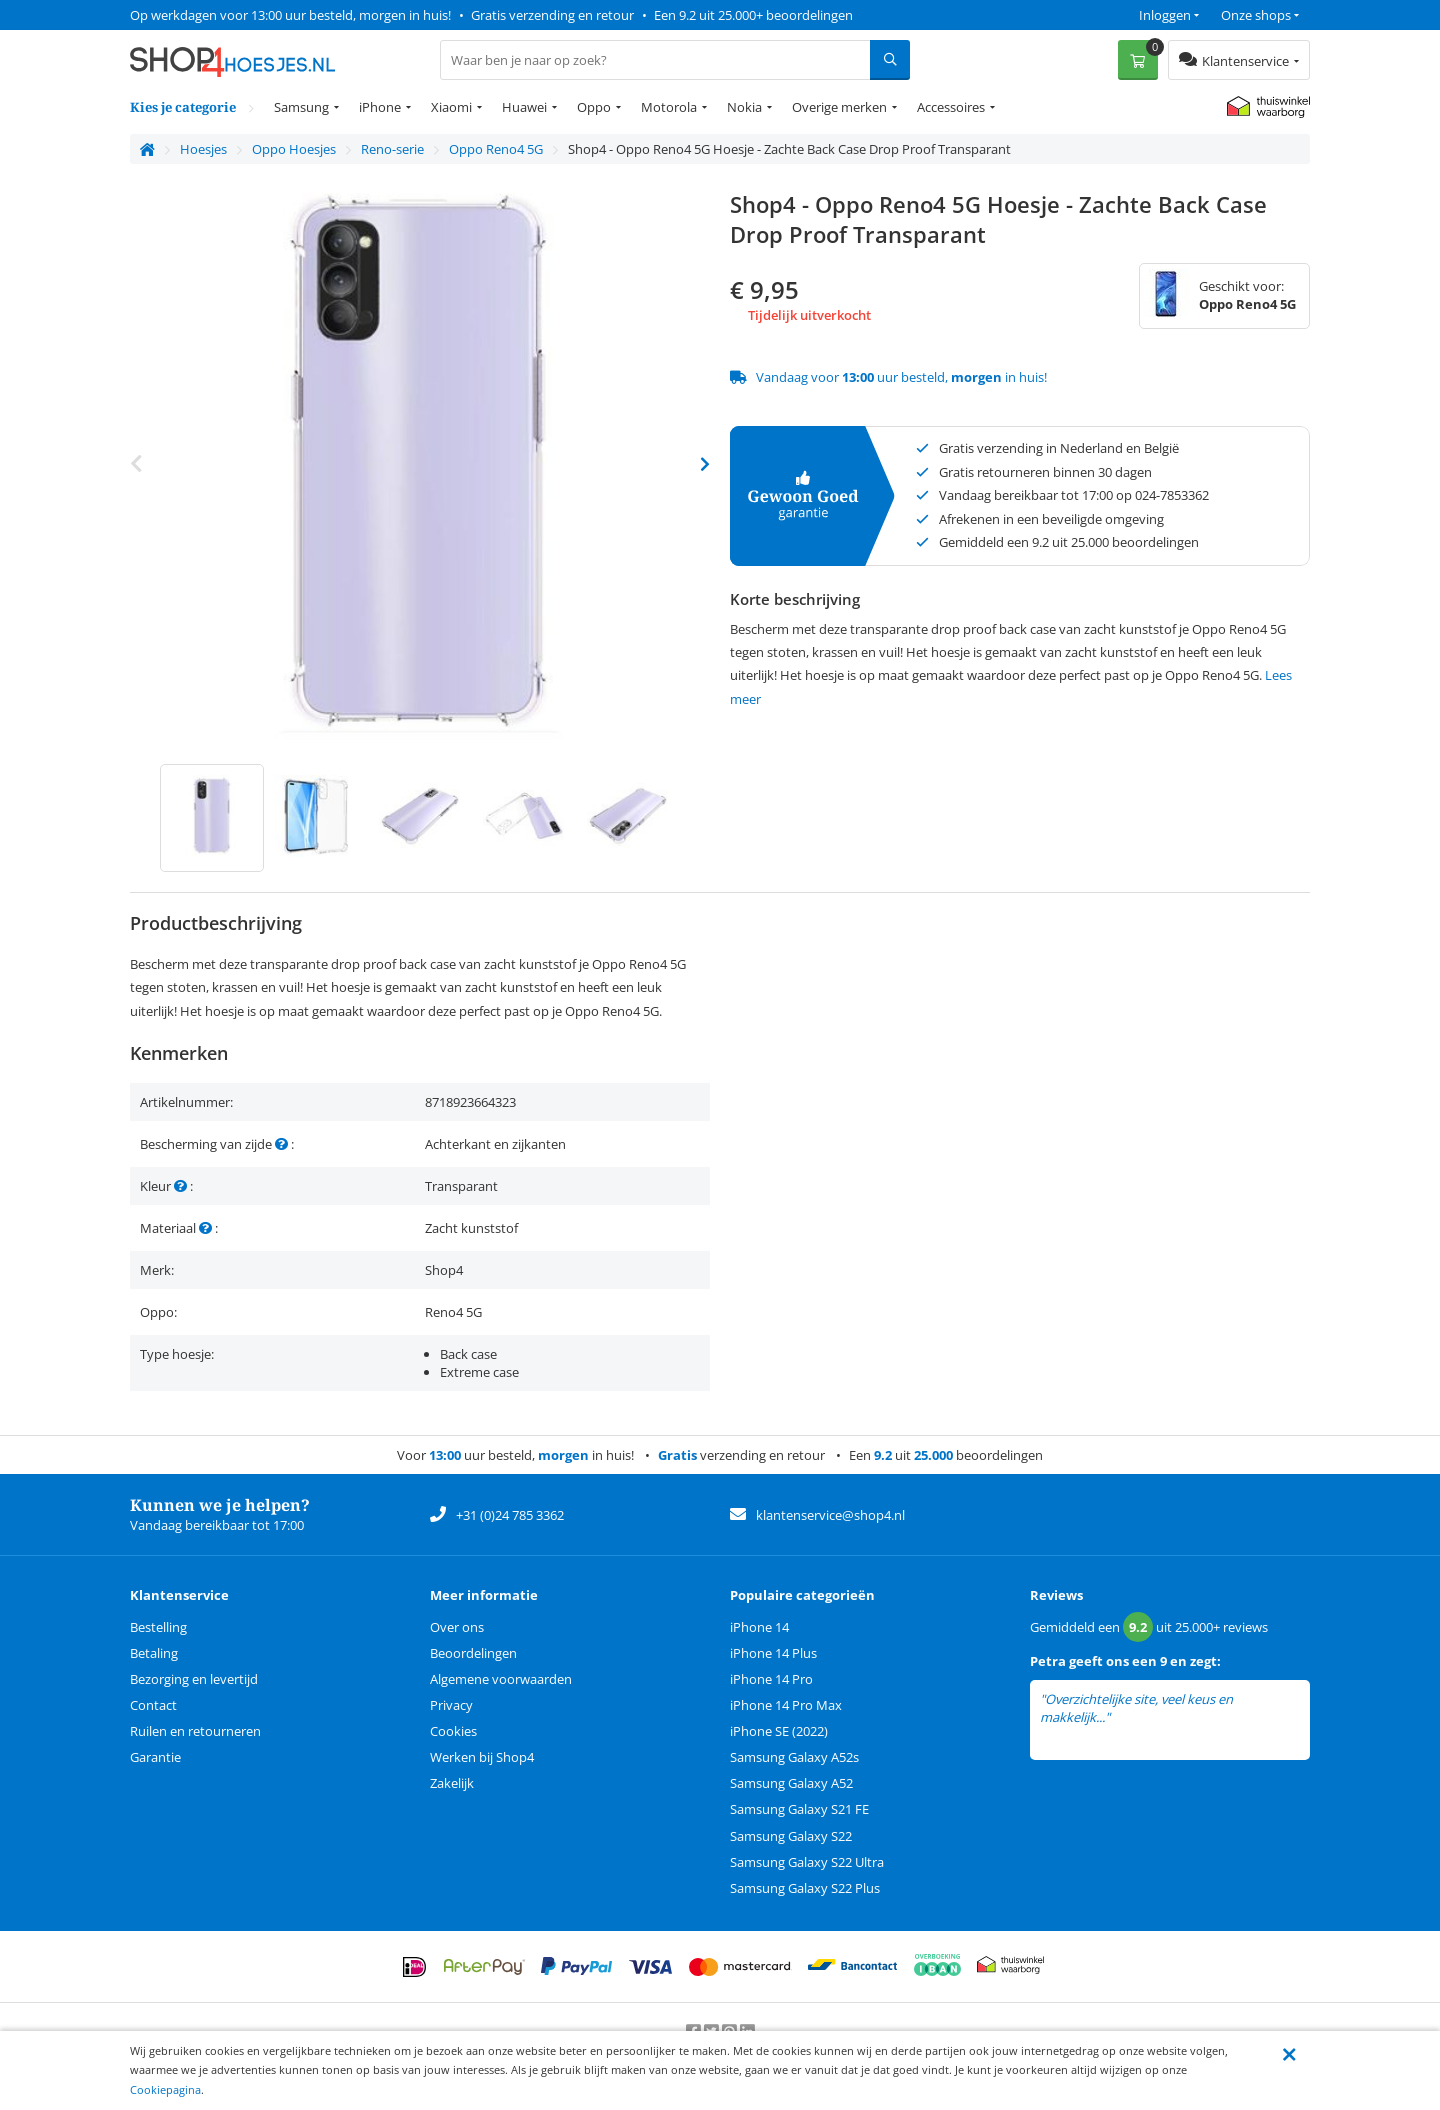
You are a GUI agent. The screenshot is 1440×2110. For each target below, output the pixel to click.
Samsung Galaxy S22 (791, 1836)
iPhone (380, 107)
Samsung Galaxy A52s (794, 1757)
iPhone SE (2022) (779, 1731)
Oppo (594, 107)
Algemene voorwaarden (501, 1679)
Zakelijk (452, 1783)
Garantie (155, 1757)
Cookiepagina (165, 2089)
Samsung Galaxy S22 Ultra (807, 1862)
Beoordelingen (473, 1653)
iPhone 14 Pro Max (786, 1705)
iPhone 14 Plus (773, 1653)
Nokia (744, 107)
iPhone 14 (759, 1627)
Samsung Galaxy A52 (791, 1783)
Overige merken (839, 107)
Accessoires (951, 107)
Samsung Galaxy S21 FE (799, 1809)
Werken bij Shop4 (482, 1757)
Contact (153, 1705)
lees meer (1141, 1717)
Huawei (524, 107)
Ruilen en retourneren (195, 1731)
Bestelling (158, 1627)
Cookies (453, 1731)
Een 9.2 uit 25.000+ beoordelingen (753, 15)
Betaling (154, 1653)
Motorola (669, 107)
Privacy (451, 1705)
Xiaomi (451, 107)
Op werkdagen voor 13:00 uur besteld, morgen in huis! (290, 15)
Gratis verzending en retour (552, 15)
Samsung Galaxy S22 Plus (805, 1888)
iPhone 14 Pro (771, 1679)
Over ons (457, 1627)
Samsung (301, 107)
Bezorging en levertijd (194, 1679)
